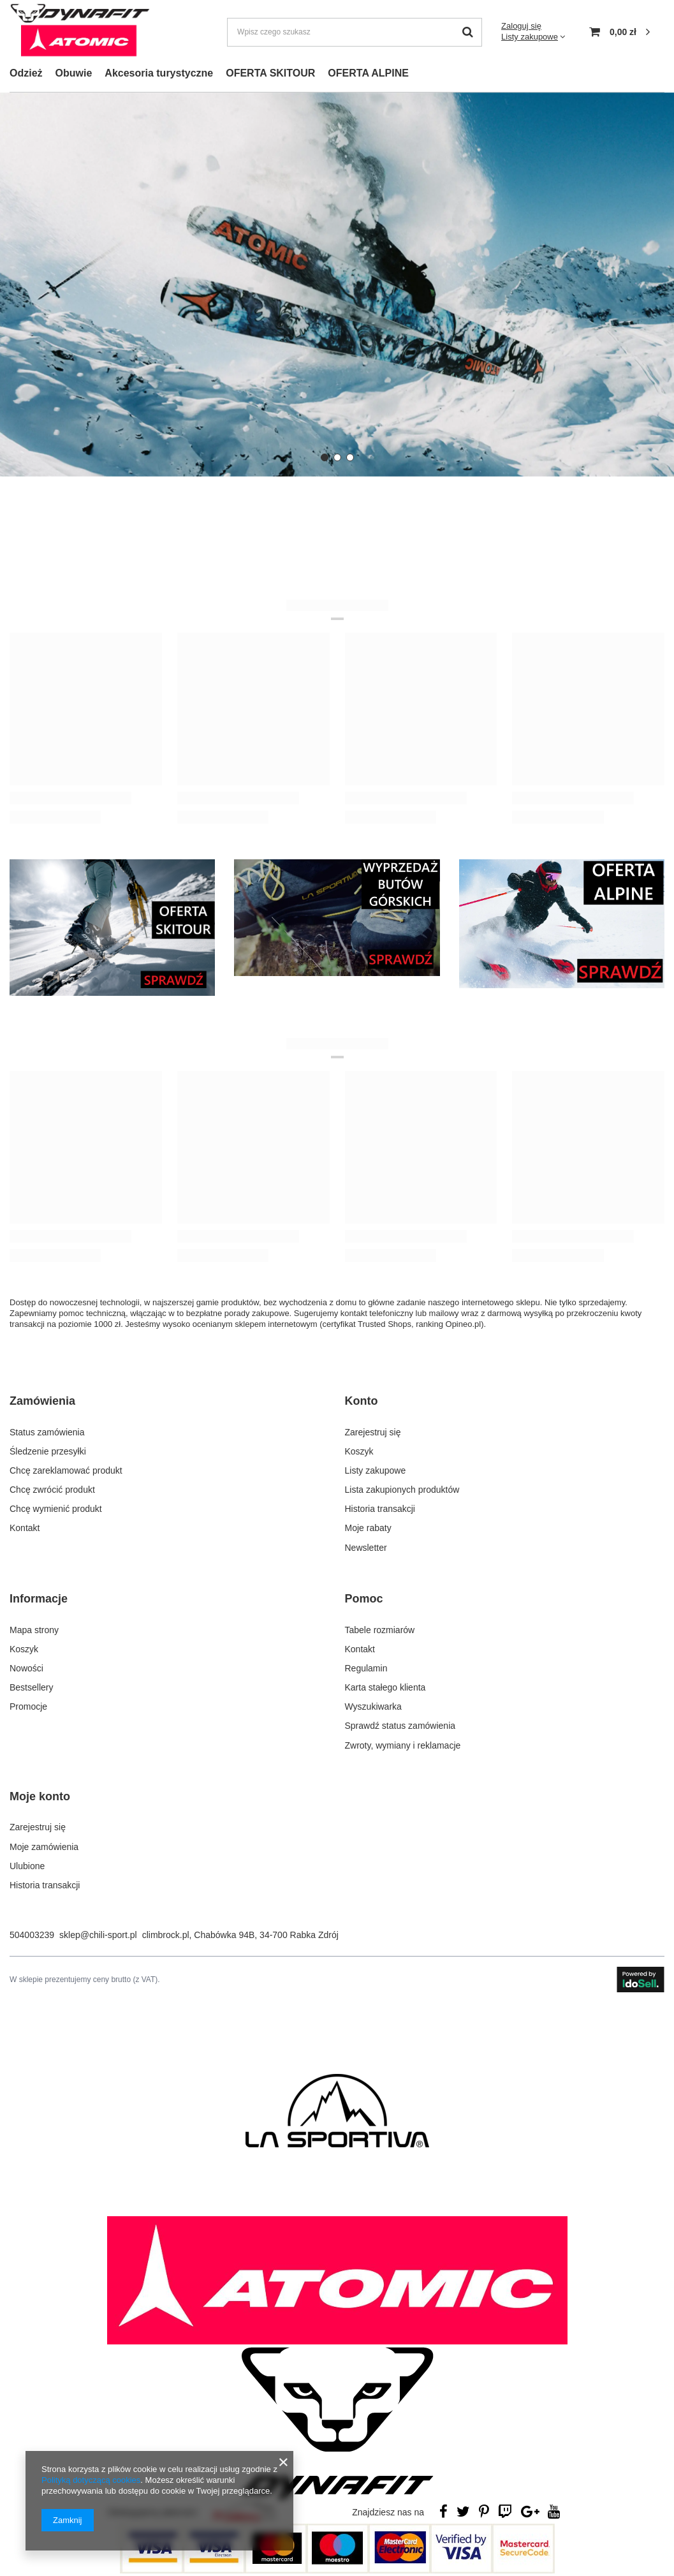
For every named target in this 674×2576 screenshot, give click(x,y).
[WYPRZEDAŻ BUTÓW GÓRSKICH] (336, 917)
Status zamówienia (47, 1430)
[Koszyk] (619, 32)
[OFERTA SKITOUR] (112, 927)
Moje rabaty (368, 1526)
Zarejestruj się (373, 1430)
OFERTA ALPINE (368, 73)
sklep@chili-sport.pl (98, 1928)
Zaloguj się (521, 26)
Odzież (26, 73)
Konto (361, 1401)
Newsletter (366, 1545)
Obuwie (73, 73)
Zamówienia (42, 1401)
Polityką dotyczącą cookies (90, 2480)
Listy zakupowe (529, 36)
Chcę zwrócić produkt (52, 1488)
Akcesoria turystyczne (159, 73)
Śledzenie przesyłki (48, 1449)
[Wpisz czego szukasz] (354, 32)
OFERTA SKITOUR (270, 73)
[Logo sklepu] (80, 32)
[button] (324, 457)
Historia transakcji (380, 1507)
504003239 (32, 1928)
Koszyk (359, 1449)
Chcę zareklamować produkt (66, 1468)
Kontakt (25, 1526)
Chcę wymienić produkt (56, 1507)
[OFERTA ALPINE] (561, 924)
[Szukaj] (467, 32)
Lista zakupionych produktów (402, 1488)
